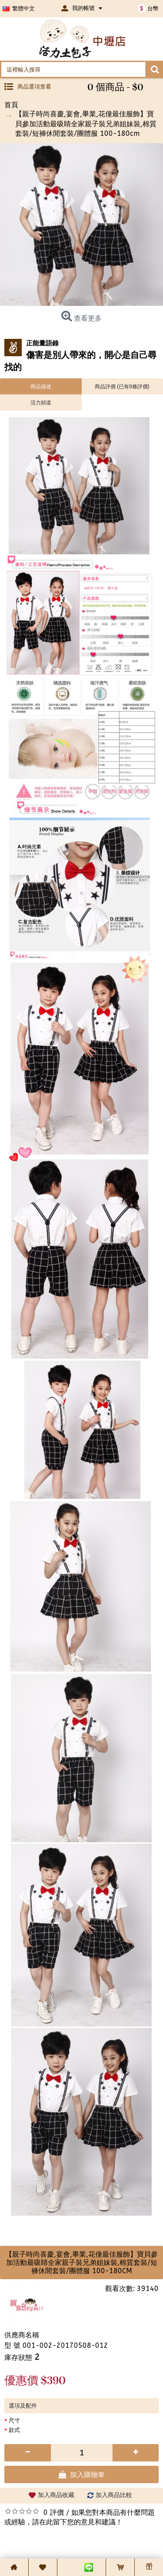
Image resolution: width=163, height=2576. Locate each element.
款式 (14, 2430)
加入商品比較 (114, 2495)
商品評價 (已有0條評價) (122, 386)
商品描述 (40, 386)
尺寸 (14, 2420)
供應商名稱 (21, 2335)
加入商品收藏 (56, 2495)
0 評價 (53, 2512)
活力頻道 (40, 402)
